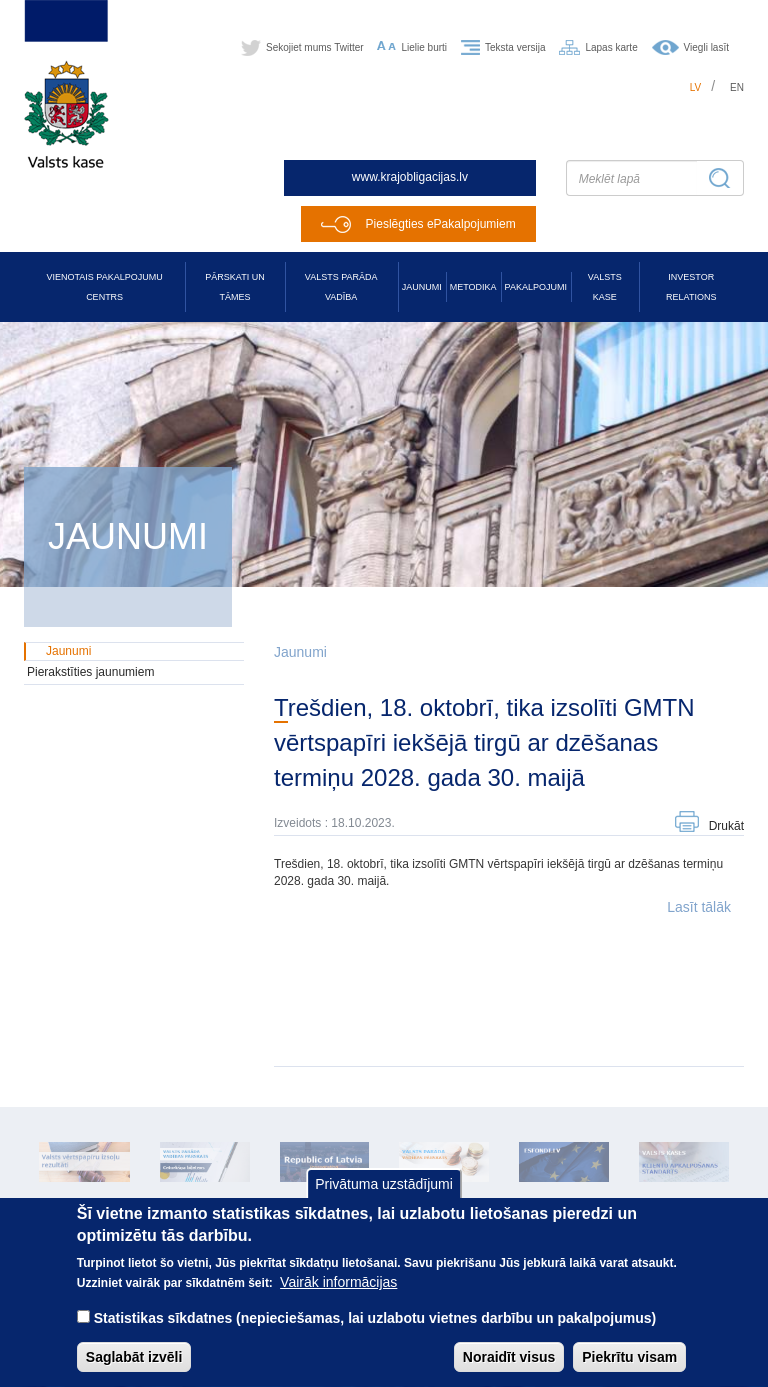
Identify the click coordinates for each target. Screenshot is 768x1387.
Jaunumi (422, 287)
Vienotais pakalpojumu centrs (105, 287)
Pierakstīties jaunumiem (90, 672)
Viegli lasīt (706, 47)
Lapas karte (611, 47)
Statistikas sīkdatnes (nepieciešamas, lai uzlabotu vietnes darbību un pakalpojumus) (375, 1334)
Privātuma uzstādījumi (384, 1199)
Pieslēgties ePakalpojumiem (441, 224)
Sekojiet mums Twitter (315, 47)
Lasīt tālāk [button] (699, 907)
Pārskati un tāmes (234, 287)
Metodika (473, 287)
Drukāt (726, 826)
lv (696, 87)
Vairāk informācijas (338, 1298)
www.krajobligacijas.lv (410, 177)
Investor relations (691, 287)
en (737, 87)
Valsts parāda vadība (341, 287)
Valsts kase (605, 287)
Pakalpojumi (536, 287)
